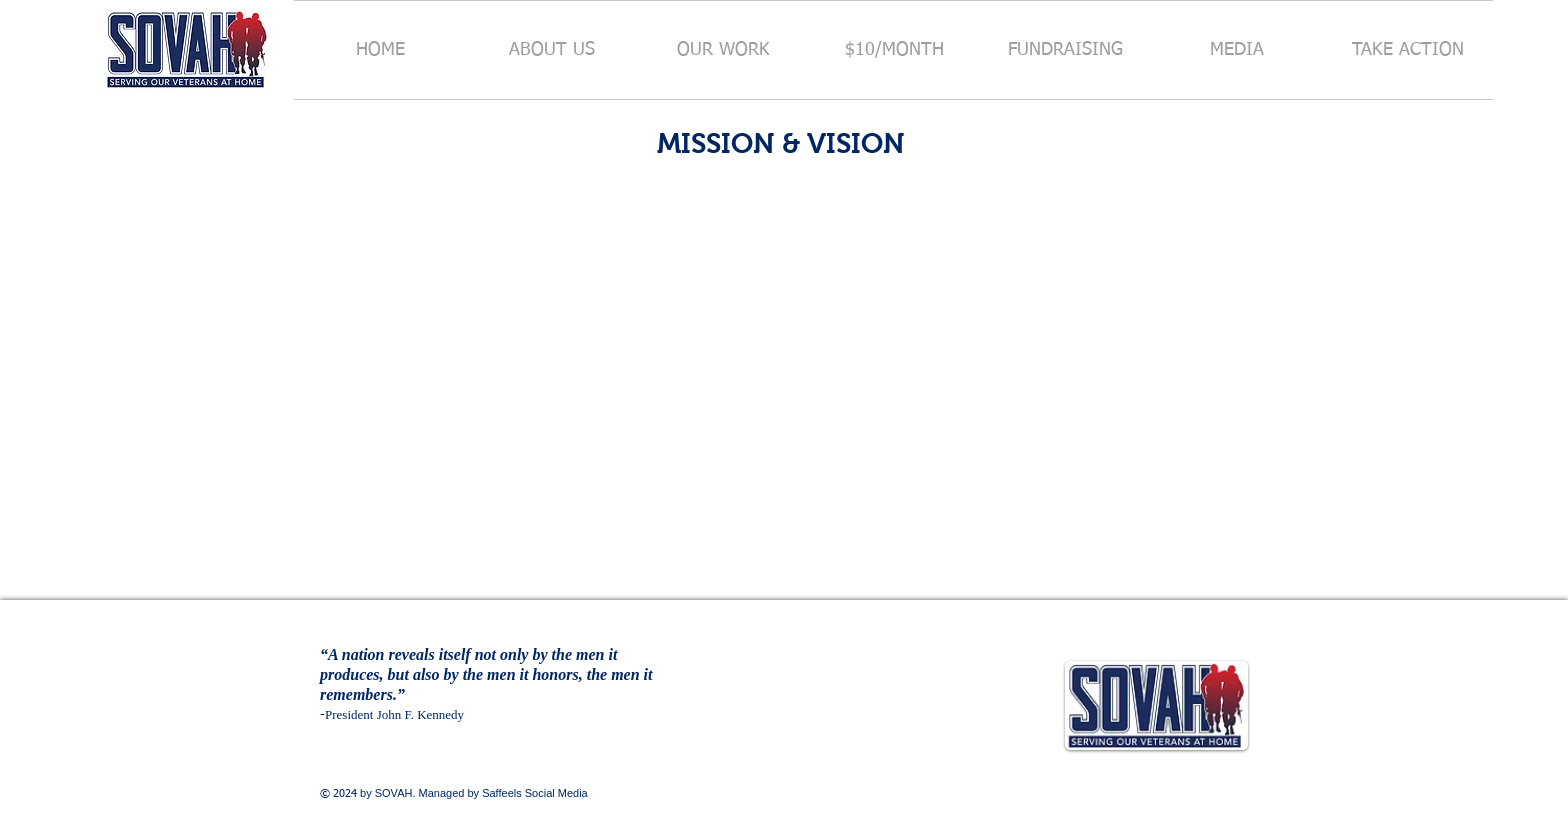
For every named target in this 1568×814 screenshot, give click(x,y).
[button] (552, 50)
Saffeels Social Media (535, 793)
